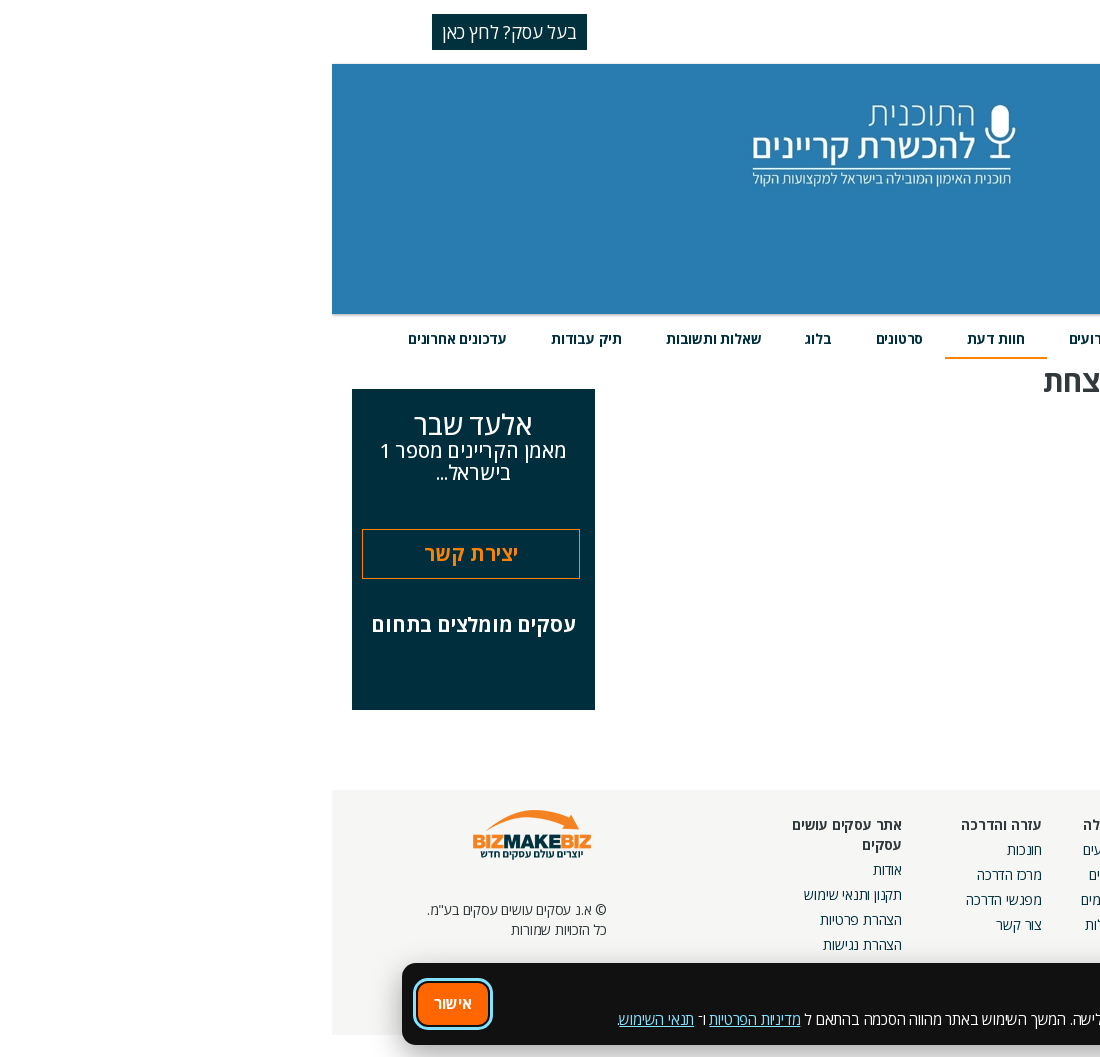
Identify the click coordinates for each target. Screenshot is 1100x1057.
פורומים (769, 899)
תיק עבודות (254, 338)
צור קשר (687, 924)
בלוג (486, 338)
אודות (555, 869)
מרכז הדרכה (677, 874)
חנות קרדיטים (1033, 874)
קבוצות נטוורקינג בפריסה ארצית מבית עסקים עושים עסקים (860, 919)
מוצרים (847, 338)
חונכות (692, 849)
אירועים (760, 338)
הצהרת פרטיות (529, 919)
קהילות (771, 924)
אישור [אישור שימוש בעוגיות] (121, 1003)
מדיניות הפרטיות (422, 1019)
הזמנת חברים (1035, 899)
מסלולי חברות (893, 849)
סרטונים (568, 338)
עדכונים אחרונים (125, 338)
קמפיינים (906, 874)
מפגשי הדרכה (672, 899)
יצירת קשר (139, 553)
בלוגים (773, 874)
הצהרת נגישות (530, 944)
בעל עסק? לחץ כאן (177, 32)
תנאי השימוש (324, 1019)
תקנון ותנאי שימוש (521, 894)
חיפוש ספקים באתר (1017, 849)
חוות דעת (663, 338)
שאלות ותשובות (381, 338)
